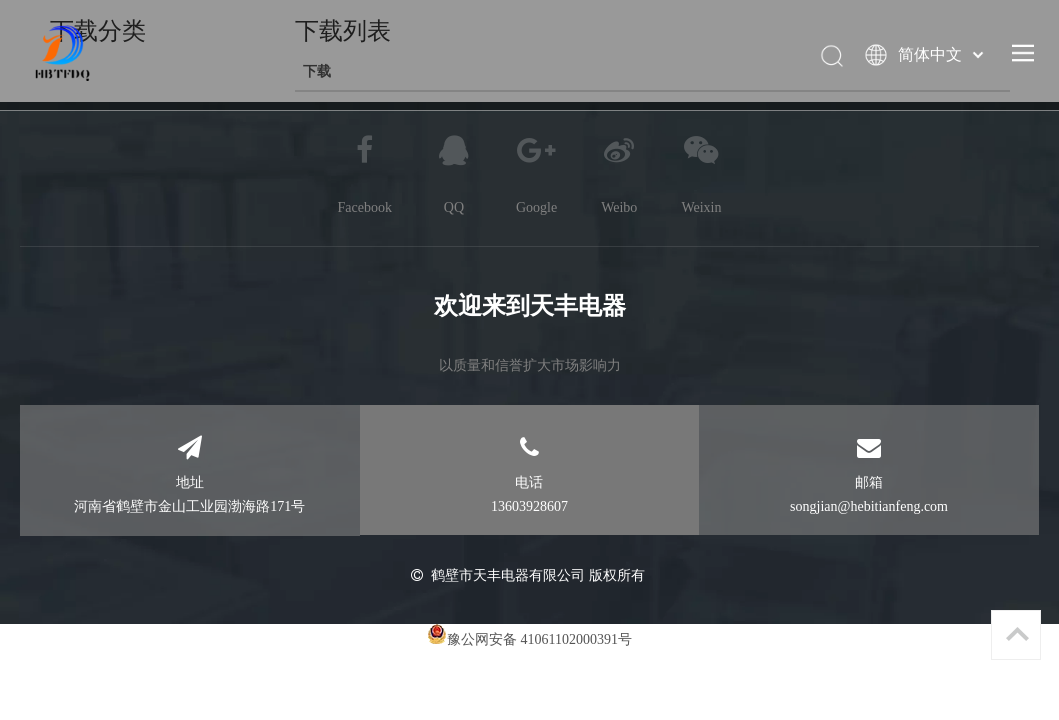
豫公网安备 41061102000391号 (539, 639)
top (1017, 634)
